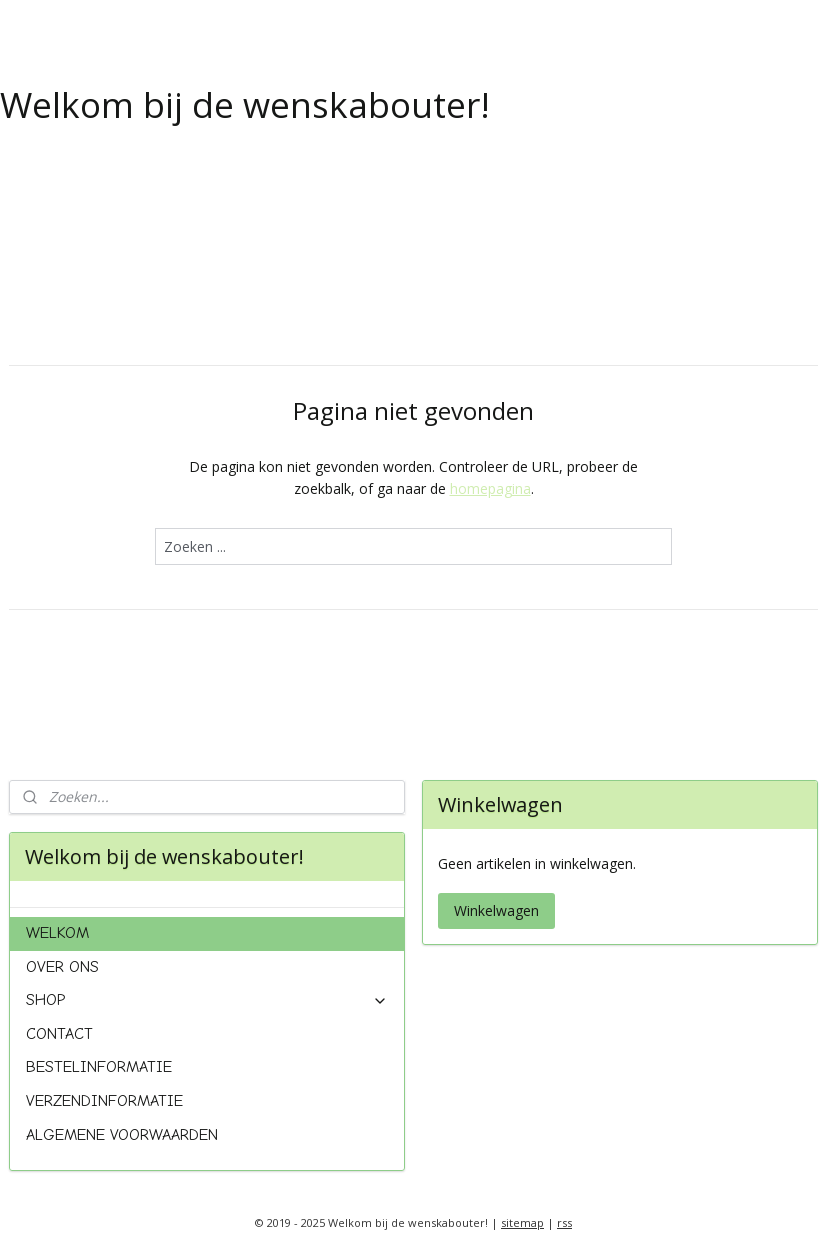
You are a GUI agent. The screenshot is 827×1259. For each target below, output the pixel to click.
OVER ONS (62, 967)
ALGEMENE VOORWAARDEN (122, 1135)
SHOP (207, 1000)
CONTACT (59, 1034)
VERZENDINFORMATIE (104, 1101)
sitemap (522, 1222)
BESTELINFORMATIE (99, 1067)
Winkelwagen (496, 910)
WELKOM (57, 933)
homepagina (490, 488)
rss (564, 1222)
